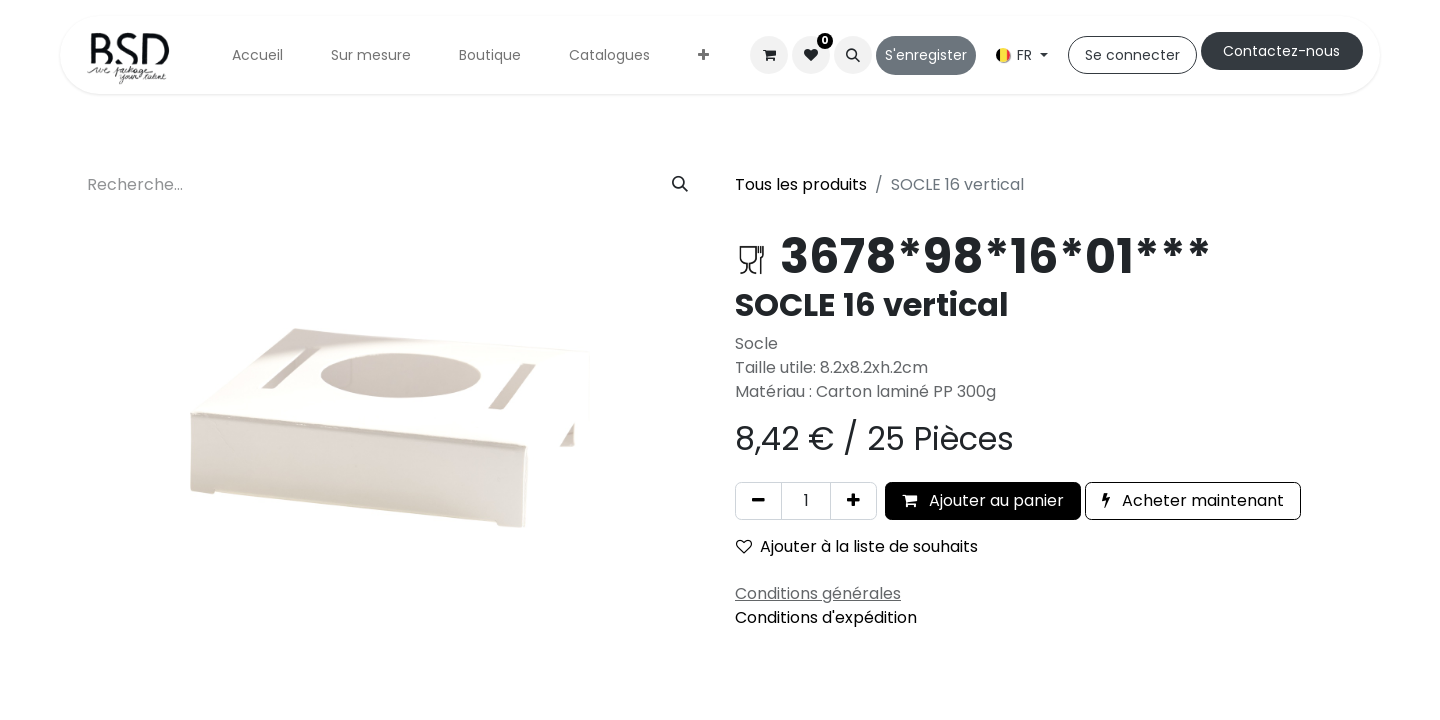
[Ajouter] (853, 501)
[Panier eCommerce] (769, 55)
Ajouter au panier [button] (983, 500)
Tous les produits (801, 184)
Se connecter (1132, 55)
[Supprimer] (758, 501)
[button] (853, 55)
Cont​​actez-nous (1281, 51)
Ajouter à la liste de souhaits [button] (857, 546)
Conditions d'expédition (826, 617)
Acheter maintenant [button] (1193, 500)
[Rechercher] (680, 185)
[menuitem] (257, 55)
